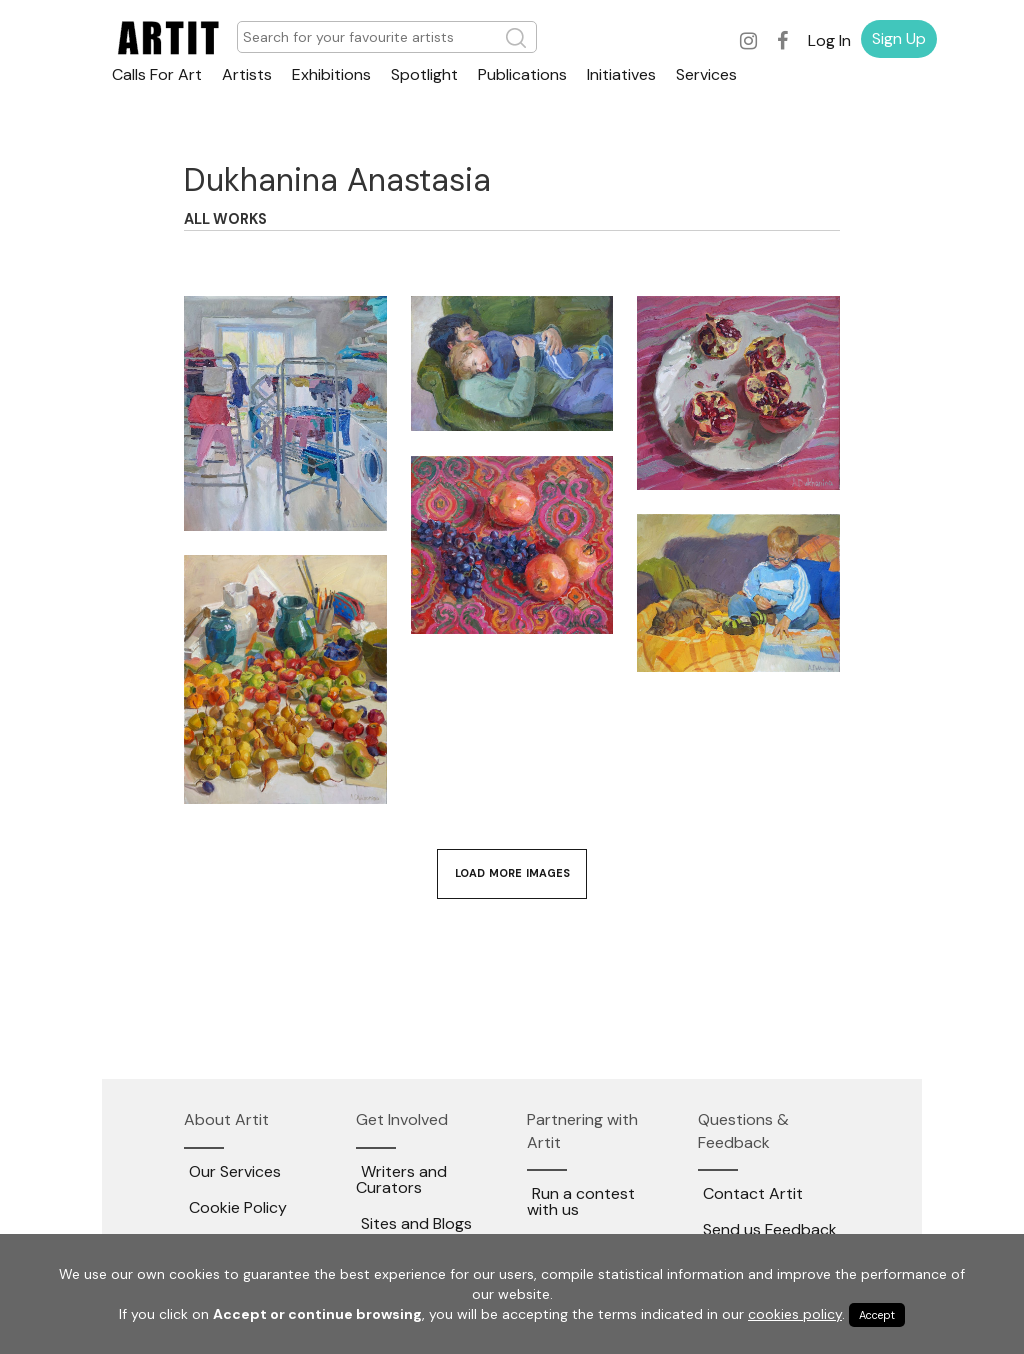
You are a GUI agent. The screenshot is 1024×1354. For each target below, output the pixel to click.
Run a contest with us (581, 1201)
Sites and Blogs (416, 1223)
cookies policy (795, 1314)
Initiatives (621, 74)
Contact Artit (753, 1193)
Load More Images (512, 873)
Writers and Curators (401, 1179)
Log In (829, 40)
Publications (522, 74)
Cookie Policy (238, 1207)
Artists (247, 74)
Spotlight (424, 74)
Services (706, 74)
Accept (877, 1315)
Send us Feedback (770, 1229)
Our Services (235, 1171)
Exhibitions (331, 74)
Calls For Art (157, 74)
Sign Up (899, 38)
